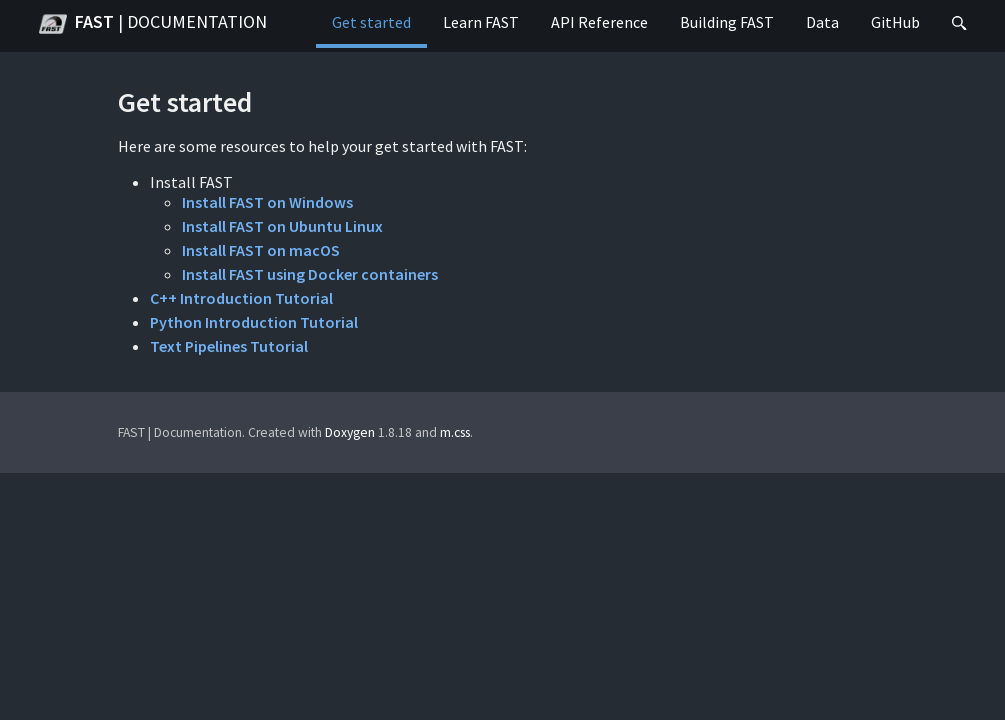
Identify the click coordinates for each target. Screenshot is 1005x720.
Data (822, 22)
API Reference (599, 22)
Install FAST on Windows (267, 202)
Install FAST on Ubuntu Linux (282, 226)
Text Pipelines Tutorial (229, 346)
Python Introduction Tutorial (254, 322)
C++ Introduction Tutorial (241, 298)
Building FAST (727, 22)
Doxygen (350, 432)
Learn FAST (481, 22)
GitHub (895, 22)
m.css (455, 432)
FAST (153, 24)
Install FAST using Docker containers (310, 274)
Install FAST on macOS (261, 250)
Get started (371, 22)
